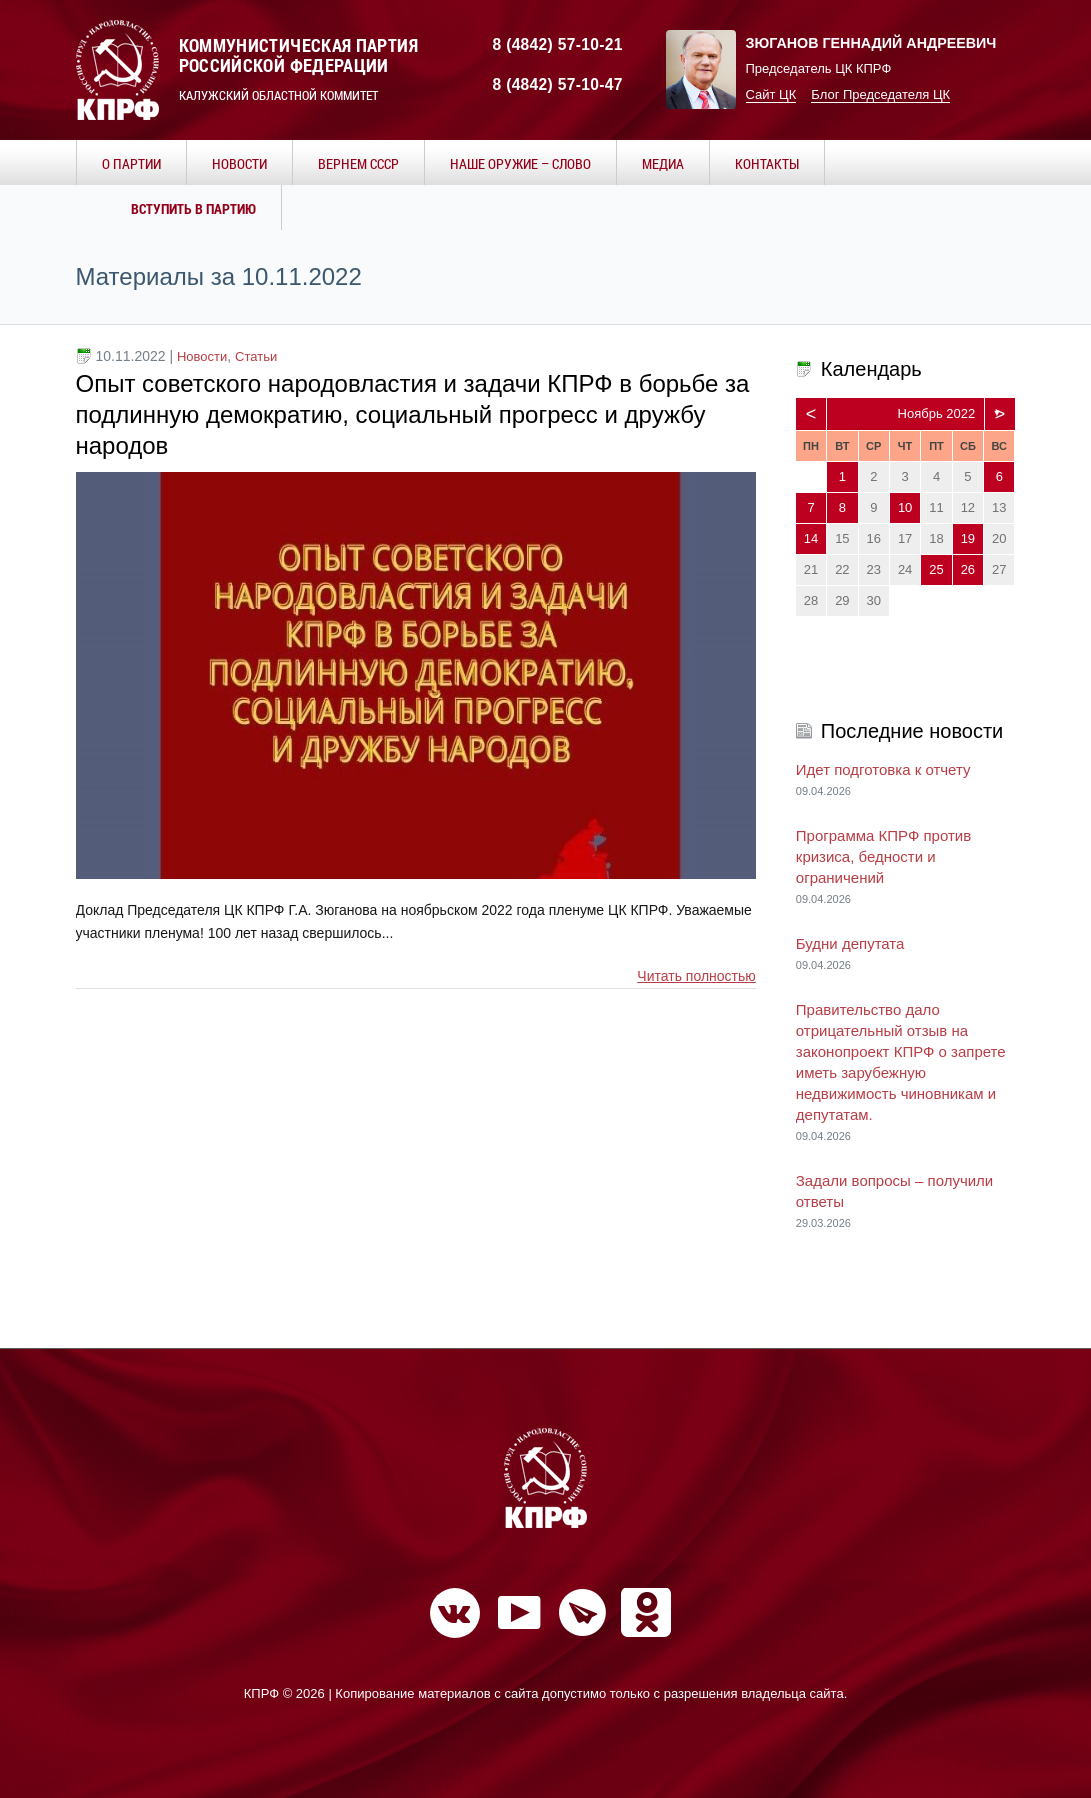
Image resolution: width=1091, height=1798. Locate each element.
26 (968, 569)
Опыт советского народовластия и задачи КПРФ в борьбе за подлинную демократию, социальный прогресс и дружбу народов (413, 414)
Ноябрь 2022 (937, 413)
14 (811, 538)
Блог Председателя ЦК (880, 94)
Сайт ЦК (771, 94)
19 (968, 538)
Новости (202, 356)
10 (905, 507)
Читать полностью (696, 976)
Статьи (256, 356)
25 (936, 569)
